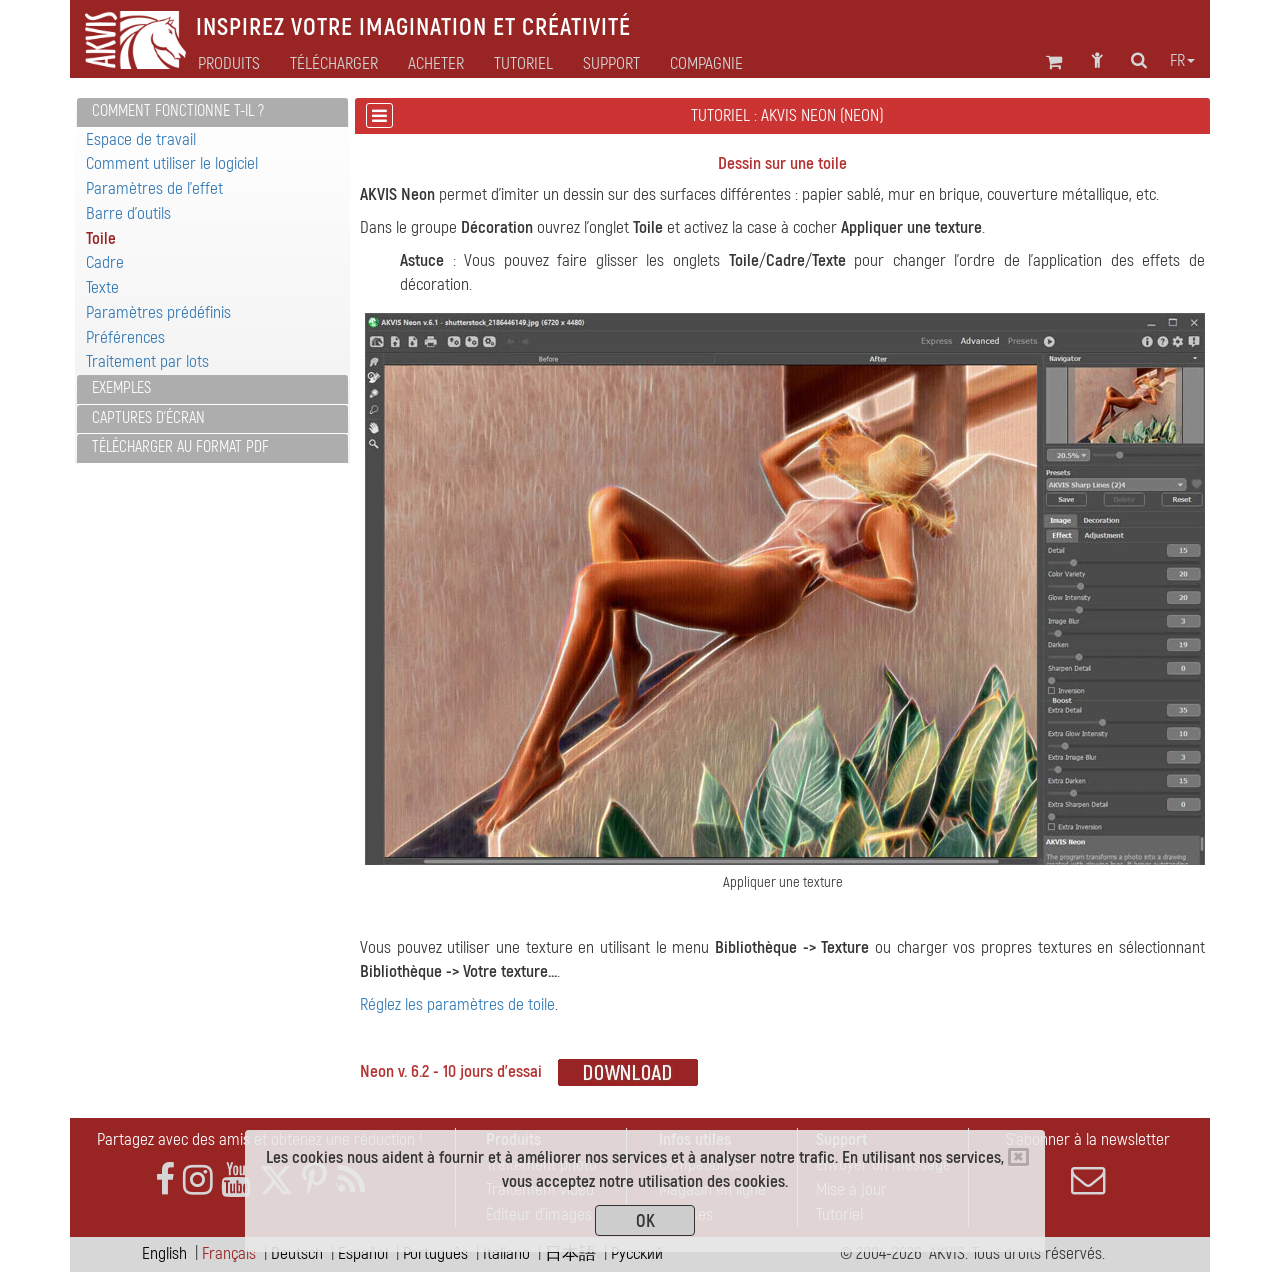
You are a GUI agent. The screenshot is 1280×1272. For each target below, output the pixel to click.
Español (363, 1253)
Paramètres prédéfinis (158, 312)
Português (435, 1253)
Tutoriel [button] (523, 64)
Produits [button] (229, 64)
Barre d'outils (128, 213)
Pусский (637, 1253)
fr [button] (1182, 61)
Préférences (125, 337)
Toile (101, 238)
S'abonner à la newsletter (1088, 1163)
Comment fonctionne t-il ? (178, 111)
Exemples (121, 388)
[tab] (212, 112)
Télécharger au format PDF (180, 447)
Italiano (506, 1253)
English (164, 1253)
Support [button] (611, 64)
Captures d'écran (148, 418)
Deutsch (297, 1253)
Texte (102, 287)
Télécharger (334, 64)
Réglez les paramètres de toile (457, 1004)
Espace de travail (141, 139)
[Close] (1018, 1157)
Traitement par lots (147, 361)
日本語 (570, 1253)
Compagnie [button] (706, 64)
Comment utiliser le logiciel (172, 163)
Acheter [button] (436, 64)
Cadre (105, 262)
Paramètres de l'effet (154, 188)
